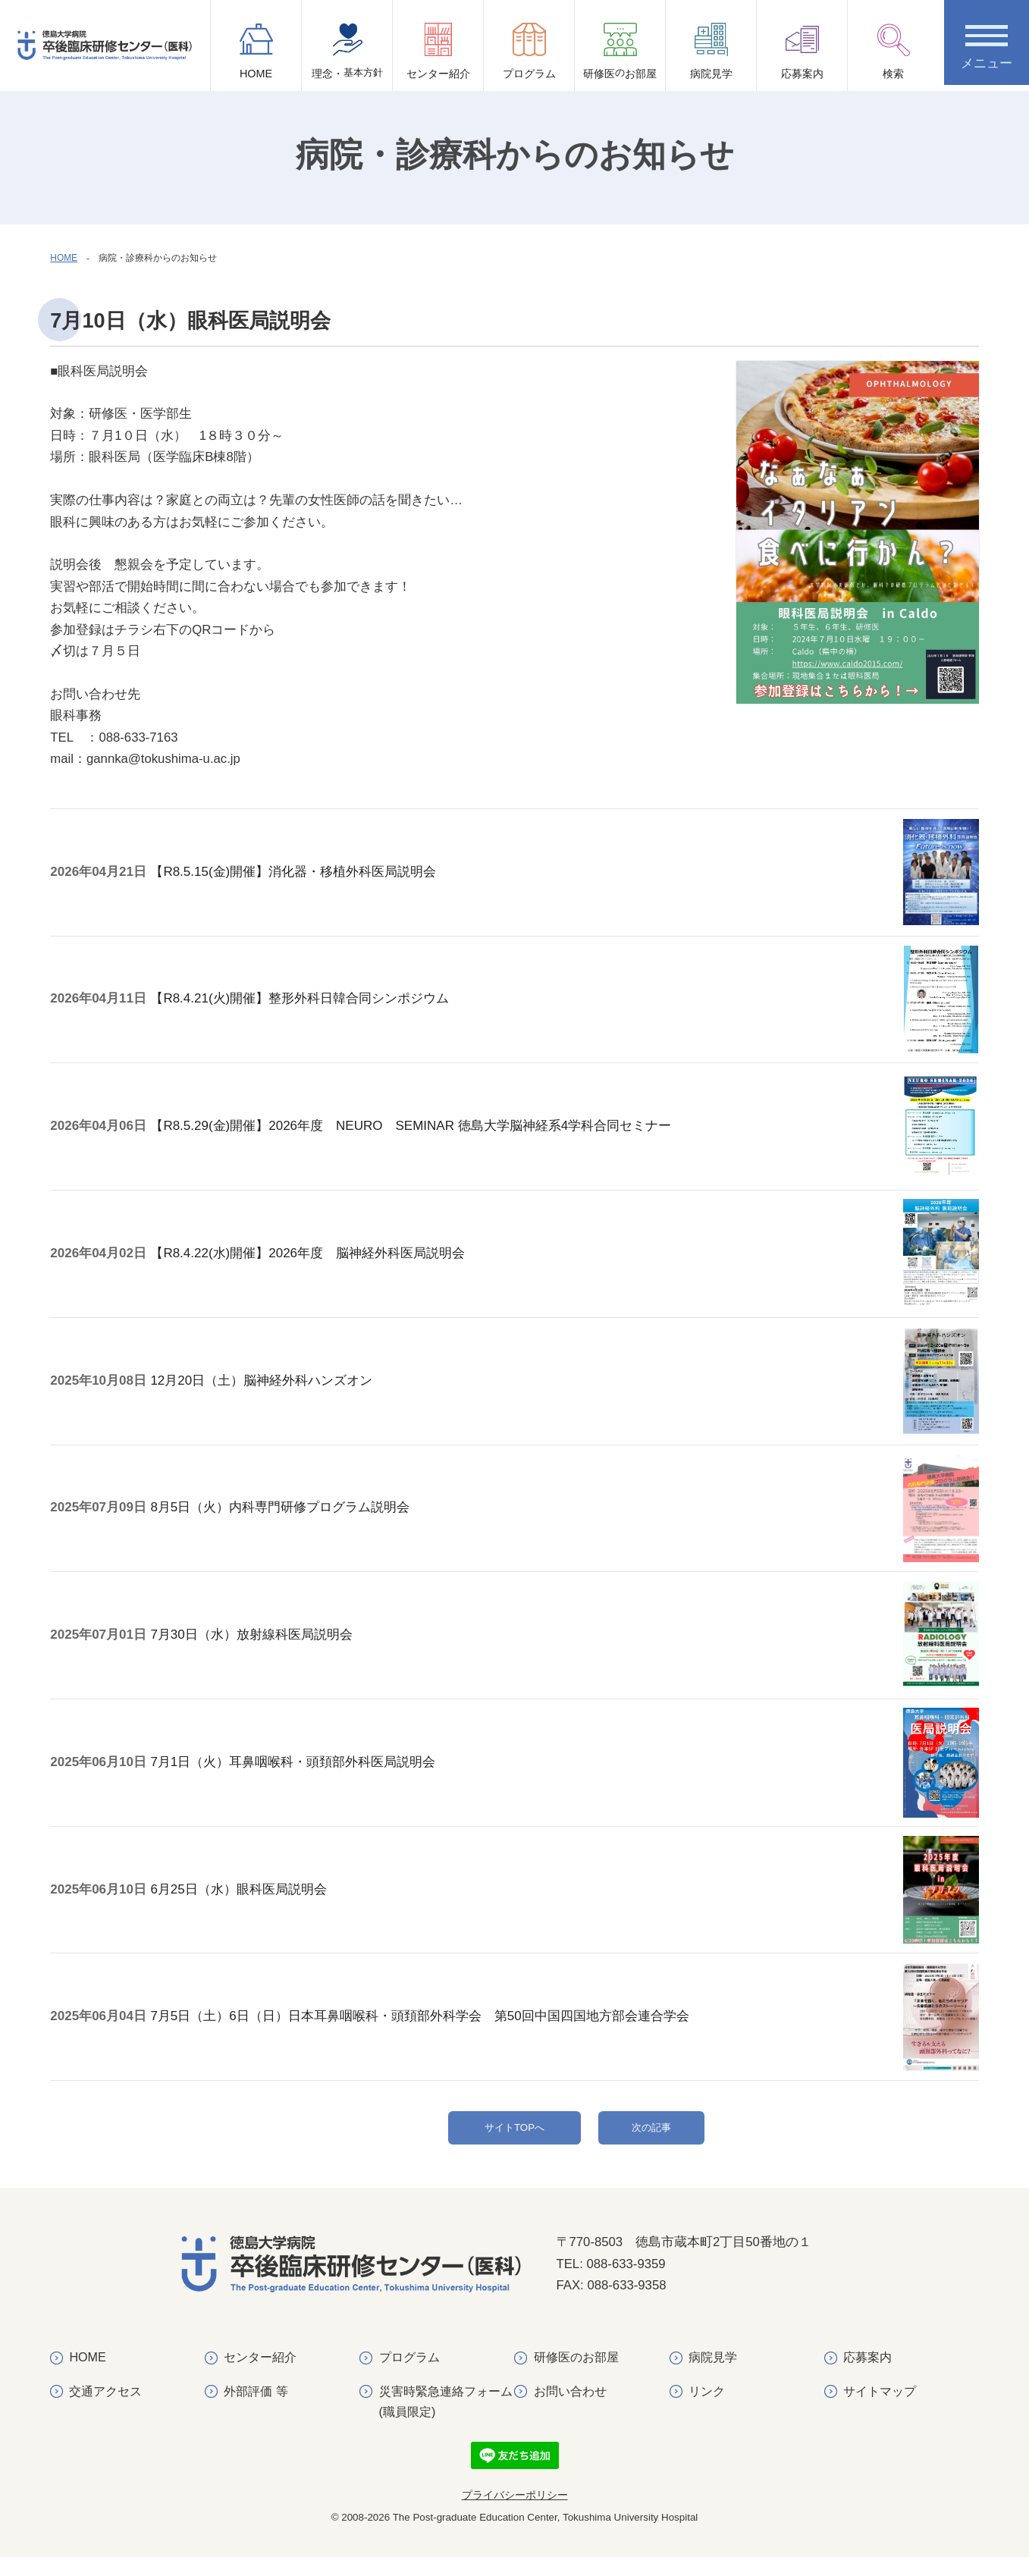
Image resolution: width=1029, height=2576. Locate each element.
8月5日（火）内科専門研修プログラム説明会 (296, 1517)
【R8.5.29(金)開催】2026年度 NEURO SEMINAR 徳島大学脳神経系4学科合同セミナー (427, 1140)
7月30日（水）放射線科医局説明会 (268, 1643)
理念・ (347, 57)
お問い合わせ (570, 2409)
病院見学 (711, 51)
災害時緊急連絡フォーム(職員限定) (446, 2419)
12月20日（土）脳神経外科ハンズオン (278, 1391)
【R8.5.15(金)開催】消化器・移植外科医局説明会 (310, 888)
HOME (256, 51)
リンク (707, 2409)
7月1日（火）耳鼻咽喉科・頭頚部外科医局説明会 (309, 1769)
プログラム (529, 51)
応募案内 (802, 51)
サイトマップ (879, 2409)
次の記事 (651, 2137)
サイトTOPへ (514, 2137)
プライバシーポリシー (515, 2514)
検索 (893, 51)
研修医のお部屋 (576, 2376)
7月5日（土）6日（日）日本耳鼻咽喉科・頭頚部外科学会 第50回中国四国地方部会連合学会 (436, 2020)
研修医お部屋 (620, 57)
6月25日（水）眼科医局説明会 (255, 1894)
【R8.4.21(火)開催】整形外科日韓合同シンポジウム (316, 1014)
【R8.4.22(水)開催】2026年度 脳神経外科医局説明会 (324, 1266)
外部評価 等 (256, 2409)
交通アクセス (106, 2409)
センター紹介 (438, 51)
